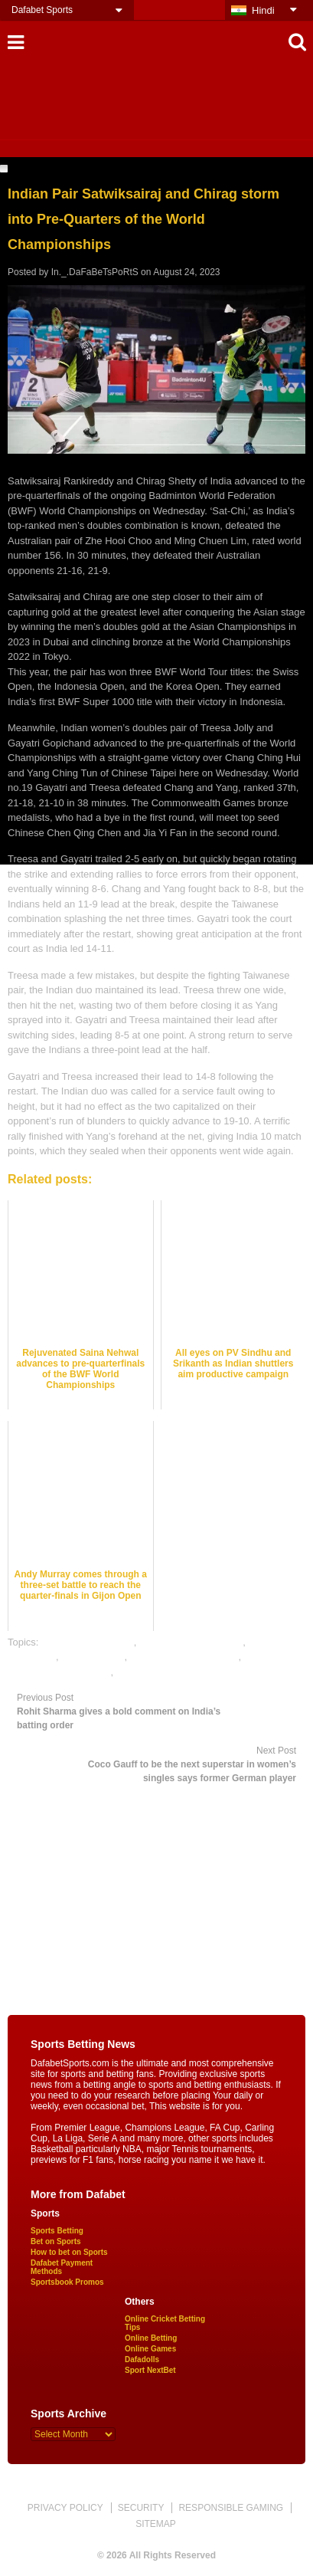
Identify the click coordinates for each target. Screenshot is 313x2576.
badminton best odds (87, 1642)
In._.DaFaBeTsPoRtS (95, 272)
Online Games (150, 2349)
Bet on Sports (56, 2241)
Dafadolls (142, 2359)
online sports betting (160, 1672)
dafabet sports (92, 1656)
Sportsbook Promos (67, 2282)
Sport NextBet (150, 2370)
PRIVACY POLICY (65, 2507)
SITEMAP (155, 2524)
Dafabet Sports (42, 10)
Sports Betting (57, 2231)
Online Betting (151, 2338)
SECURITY (141, 2507)
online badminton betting (184, 1656)
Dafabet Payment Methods (62, 2267)
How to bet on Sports (69, 2252)
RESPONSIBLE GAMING (230, 2507)
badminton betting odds (191, 1642)
